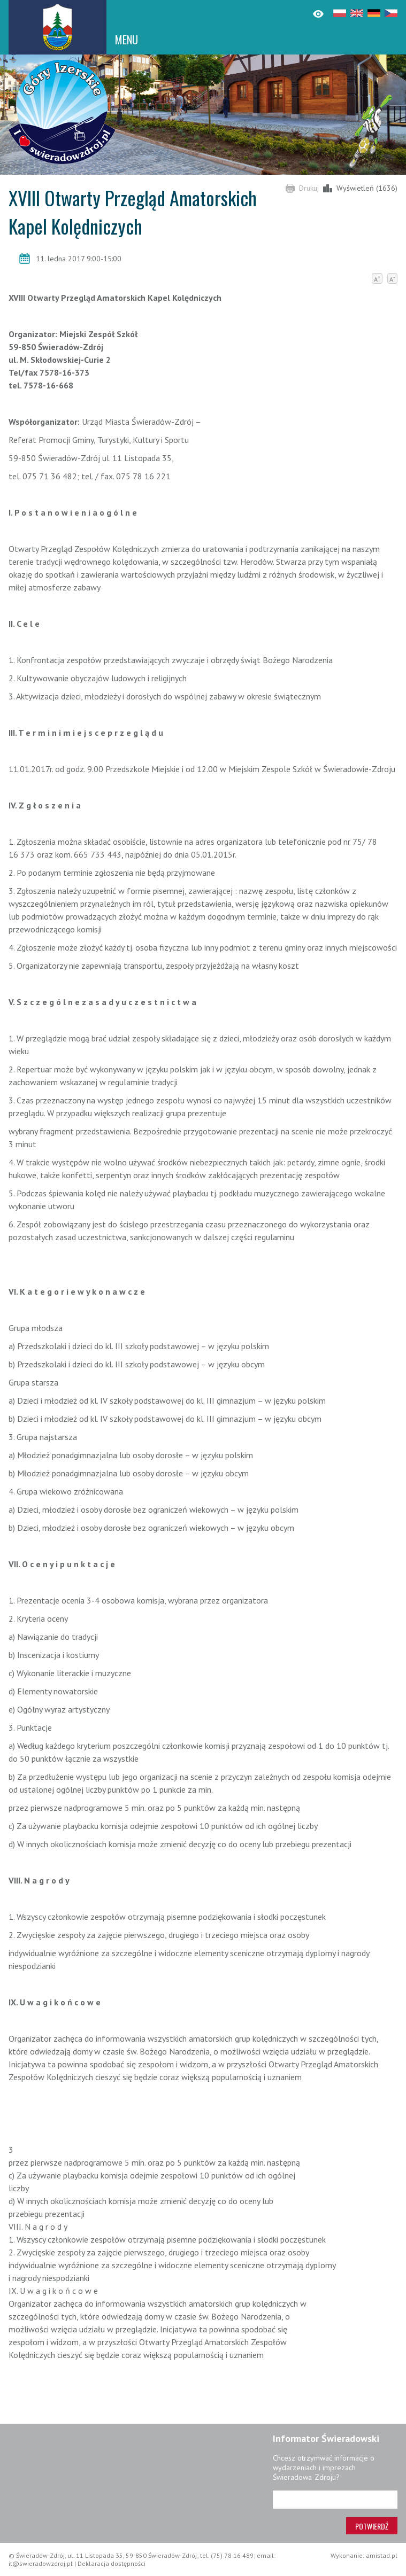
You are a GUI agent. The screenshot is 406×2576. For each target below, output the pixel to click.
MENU (126, 40)
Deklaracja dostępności (111, 2563)
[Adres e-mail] (335, 2499)
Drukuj (309, 188)
